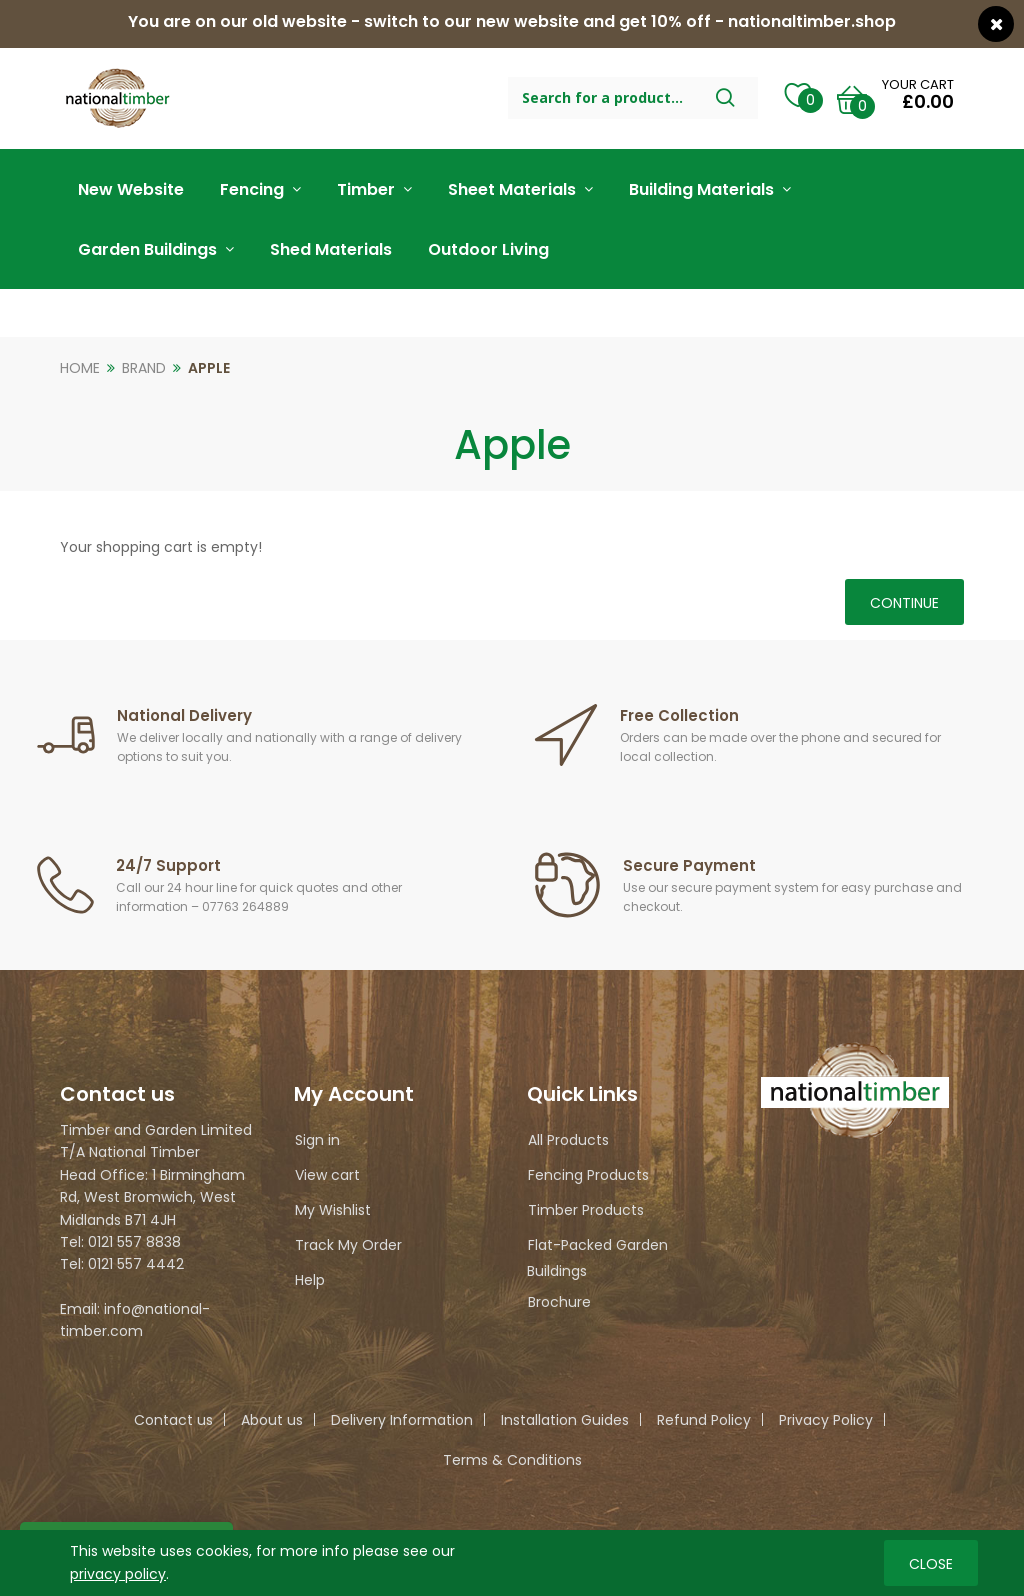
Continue (904, 603)
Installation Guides (565, 1420)
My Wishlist (333, 1210)
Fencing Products (588, 1175)
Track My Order (348, 1245)
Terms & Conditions (512, 1460)
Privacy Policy (826, 1420)
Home (80, 368)
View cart (327, 1175)
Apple (209, 368)
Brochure (559, 1302)
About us (272, 1420)
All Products (568, 1140)
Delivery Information (402, 1420)
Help (310, 1280)
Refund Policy (704, 1420)
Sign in (317, 1140)
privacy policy (118, 1573)
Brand (144, 368)
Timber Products (586, 1210)
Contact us (173, 1420)
